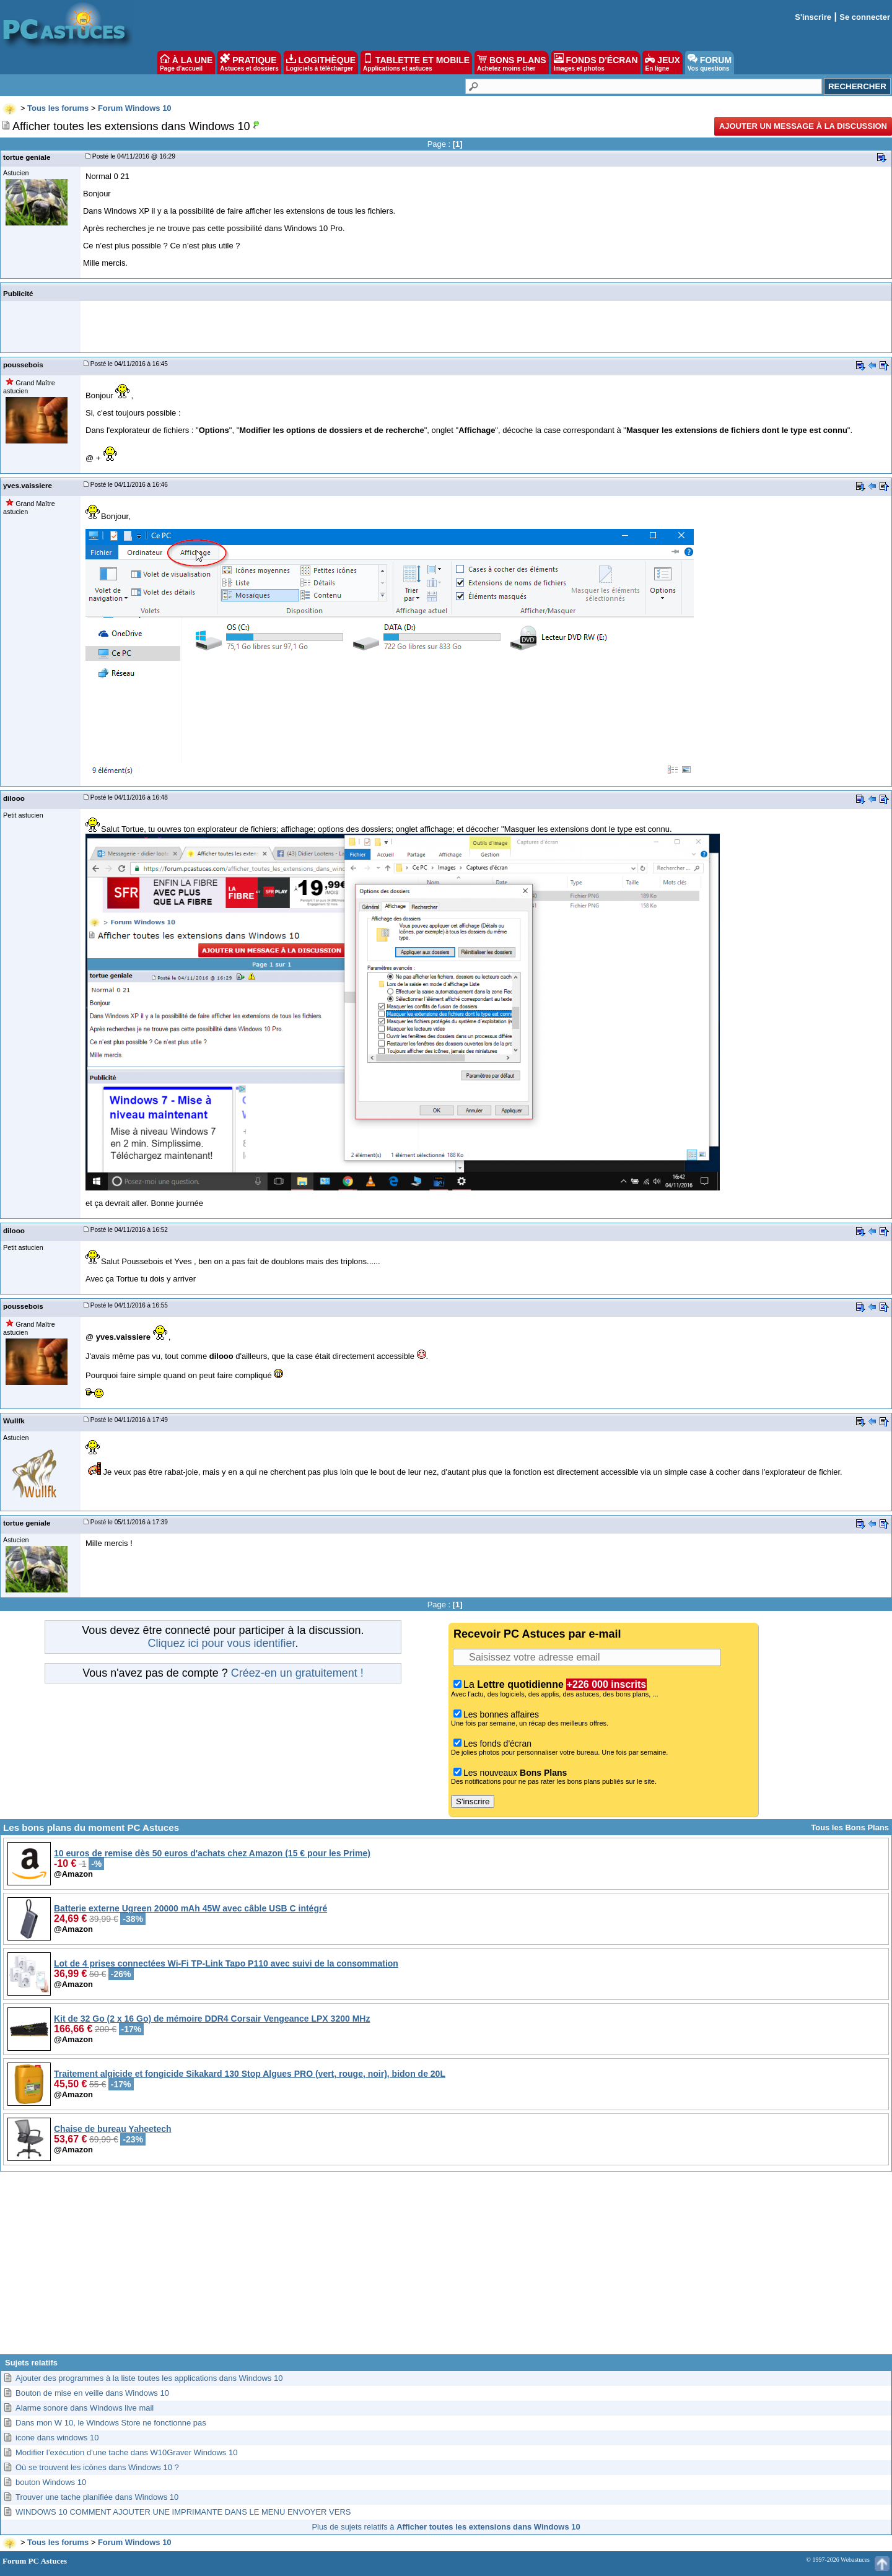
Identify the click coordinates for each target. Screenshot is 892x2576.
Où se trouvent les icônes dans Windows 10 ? (97, 2467)
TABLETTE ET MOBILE (416, 62)
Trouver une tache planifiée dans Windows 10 (96, 2497)
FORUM (710, 62)
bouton (50, 2482)
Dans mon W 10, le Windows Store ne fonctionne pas (110, 2422)
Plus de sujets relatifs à (446, 2526)
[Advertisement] (446, 2267)
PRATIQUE (249, 62)
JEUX (662, 62)
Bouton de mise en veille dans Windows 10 (92, 2393)
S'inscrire (813, 17)
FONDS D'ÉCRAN (596, 62)
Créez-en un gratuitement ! (297, 1673)
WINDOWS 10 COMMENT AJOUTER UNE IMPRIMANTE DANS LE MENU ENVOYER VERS (183, 2512)
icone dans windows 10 (56, 2437)
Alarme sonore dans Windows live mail (84, 2407)
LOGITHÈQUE (321, 62)
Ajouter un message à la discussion (803, 126)
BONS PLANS (511, 62)
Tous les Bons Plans (850, 1827)
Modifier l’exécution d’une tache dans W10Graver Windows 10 (126, 2452)
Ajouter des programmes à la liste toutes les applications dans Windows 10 (148, 2378)
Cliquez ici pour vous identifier (221, 1643)
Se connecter (864, 17)
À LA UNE (186, 62)
